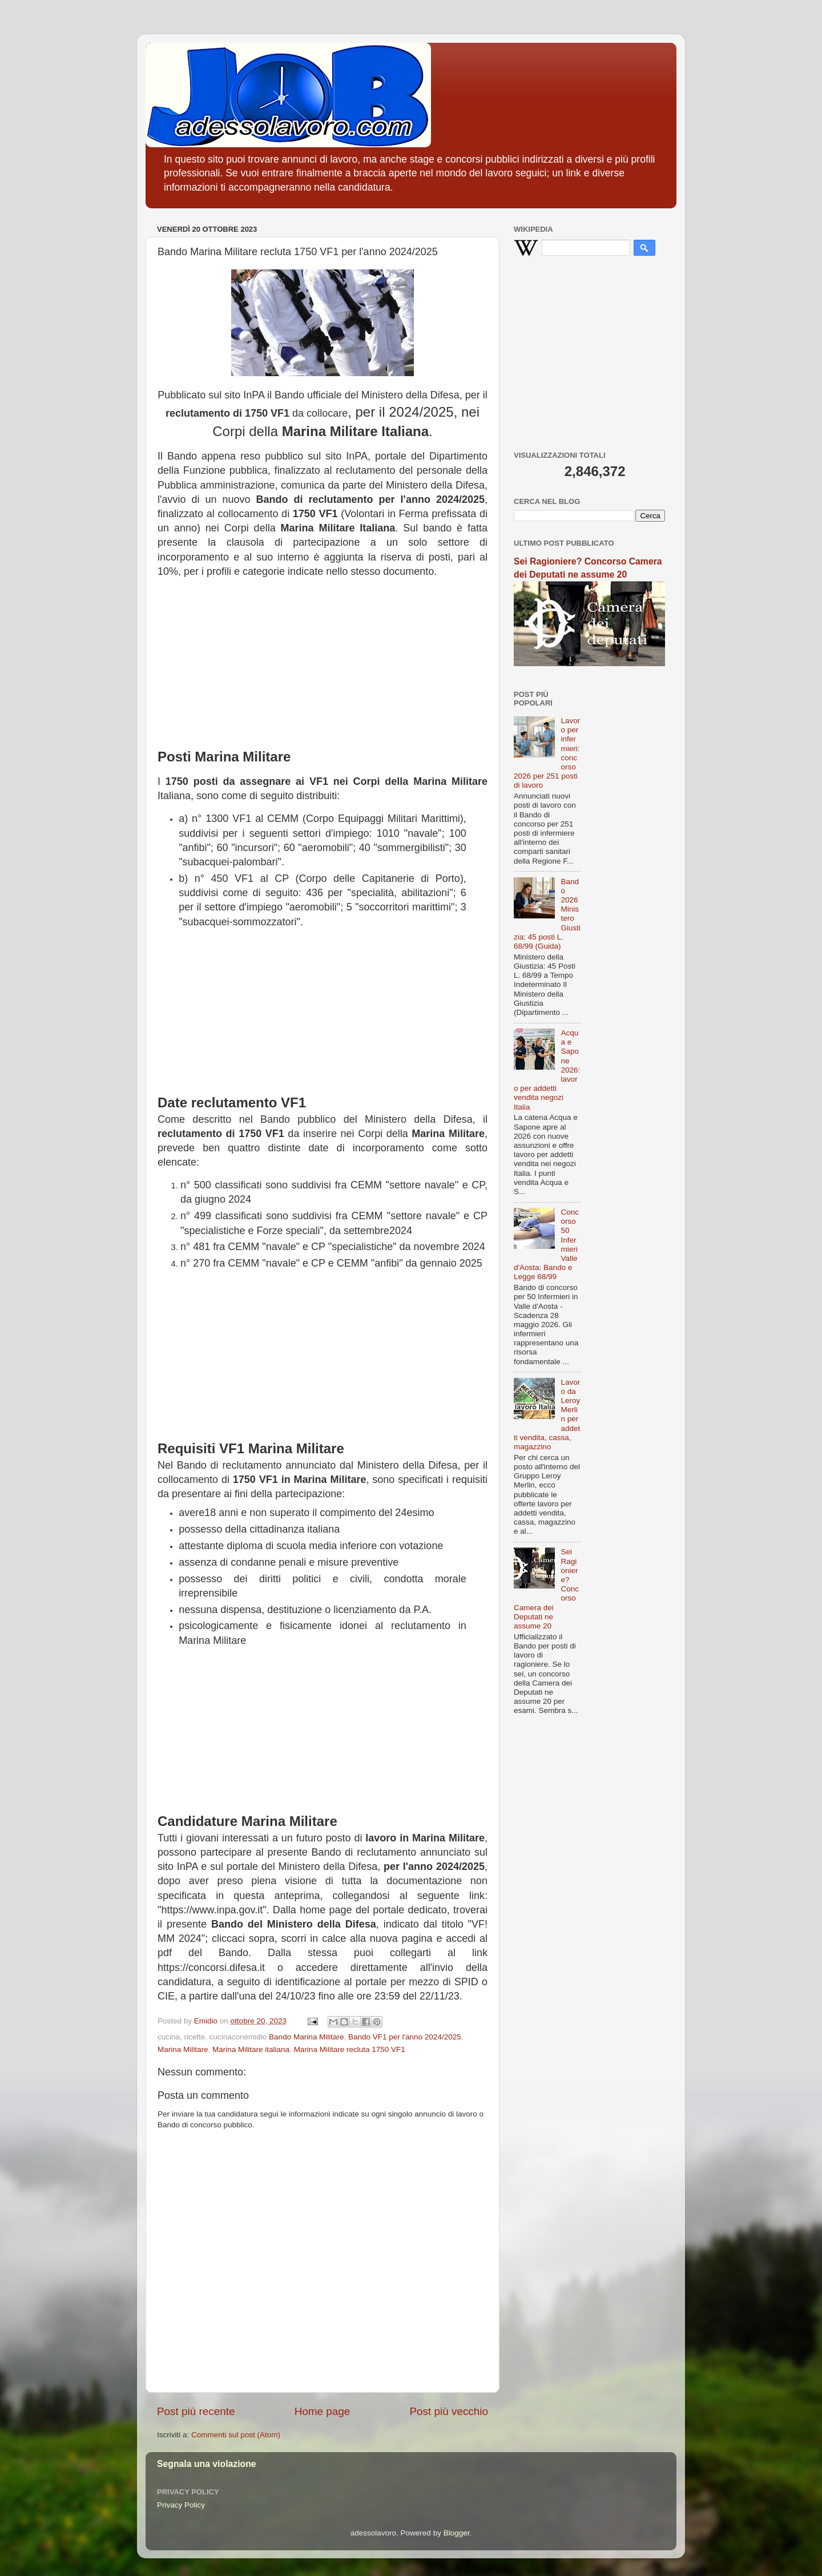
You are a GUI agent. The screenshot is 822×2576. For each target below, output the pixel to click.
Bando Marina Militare (306, 2037)
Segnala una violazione (206, 2464)
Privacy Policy (181, 2505)
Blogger (457, 2533)
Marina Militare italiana (250, 2049)
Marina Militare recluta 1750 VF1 (349, 2049)
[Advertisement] (322, 659)
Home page (322, 2411)
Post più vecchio (448, 2411)
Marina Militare (183, 2049)
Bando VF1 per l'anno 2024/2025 (404, 2037)
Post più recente (196, 2411)
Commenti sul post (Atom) (235, 2434)
